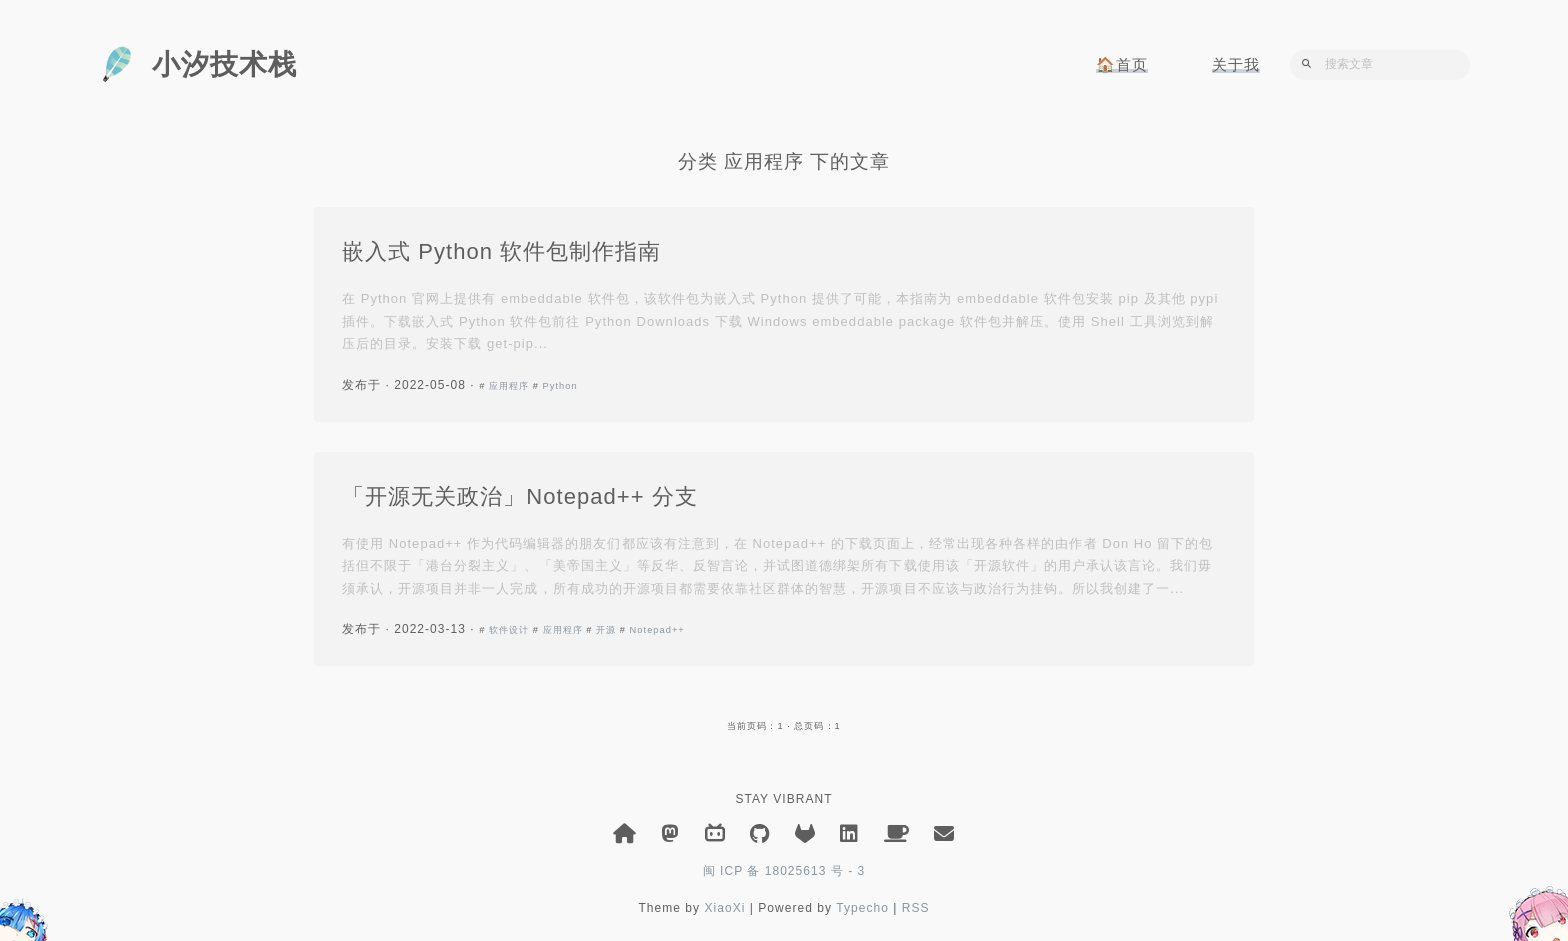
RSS (916, 908)
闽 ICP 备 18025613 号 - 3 (784, 871)
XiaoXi (724, 908)
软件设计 (509, 630)
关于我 (1236, 64)
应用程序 (509, 386)
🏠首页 (1122, 64)
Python (560, 386)
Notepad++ (657, 630)
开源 (606, 630)
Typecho (862, 908)
